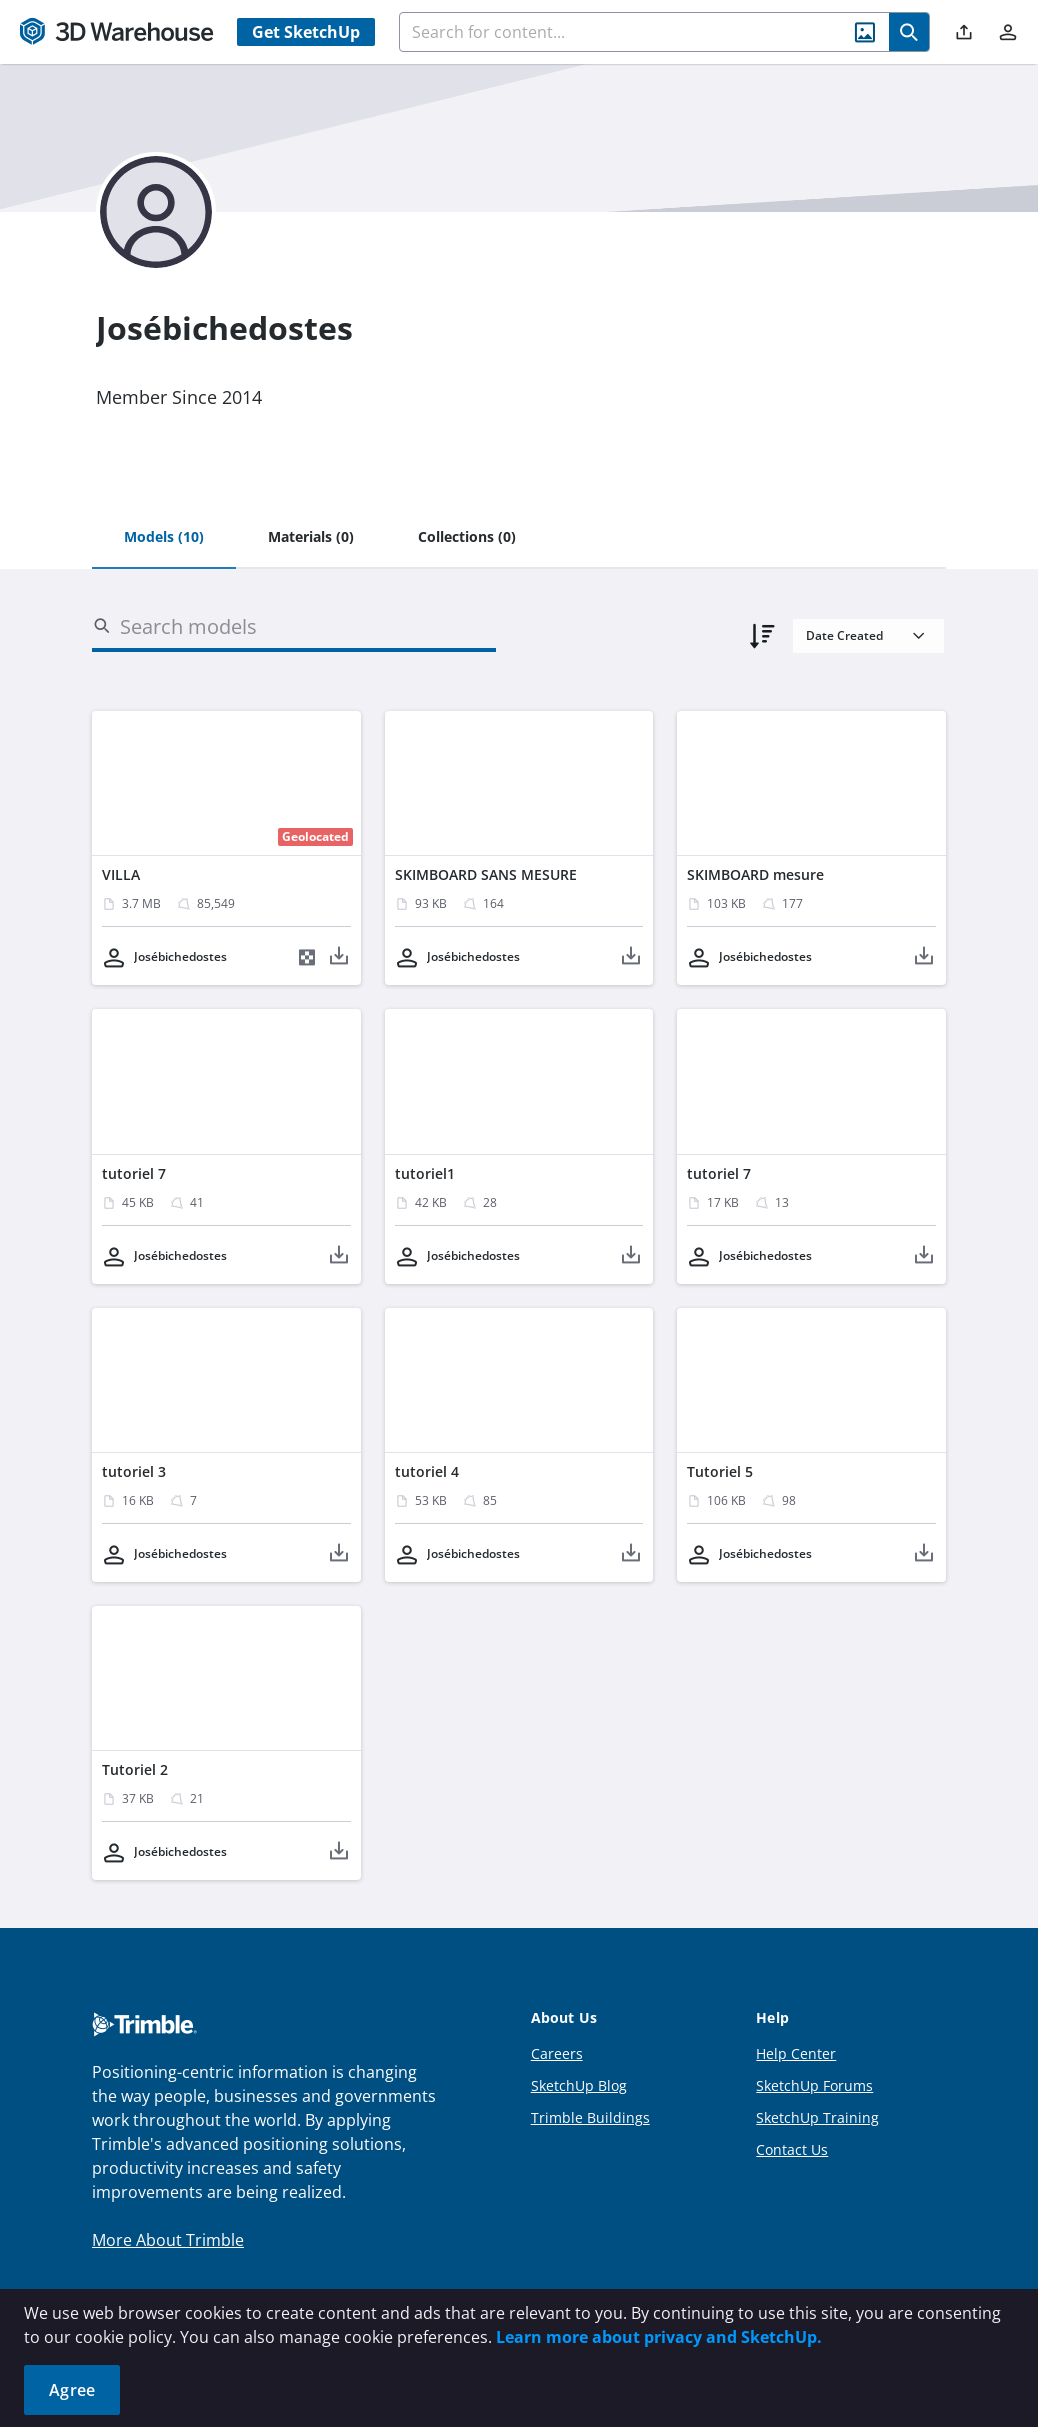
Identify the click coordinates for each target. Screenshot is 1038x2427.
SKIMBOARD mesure (755, 874)
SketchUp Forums (814, 2085)
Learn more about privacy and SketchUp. (659, 2337)
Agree (72, 2390)
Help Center (796, 2053)
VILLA (121, 874)
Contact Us (792, 2149)
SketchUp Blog (579, 2085)
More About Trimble (168, 2240)
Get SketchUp (306, 32)
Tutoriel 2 (135, 1769)
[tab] (164, 538)
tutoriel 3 (134, 1471)
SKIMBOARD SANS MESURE (486, 874)
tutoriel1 (425, 1173)
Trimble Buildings (590, 2117)
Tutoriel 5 (720, 1471)
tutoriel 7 (134, 1173)
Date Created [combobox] (844, 635)
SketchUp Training (817, 2117)
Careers (557, 2053)
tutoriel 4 (427, 1471)
